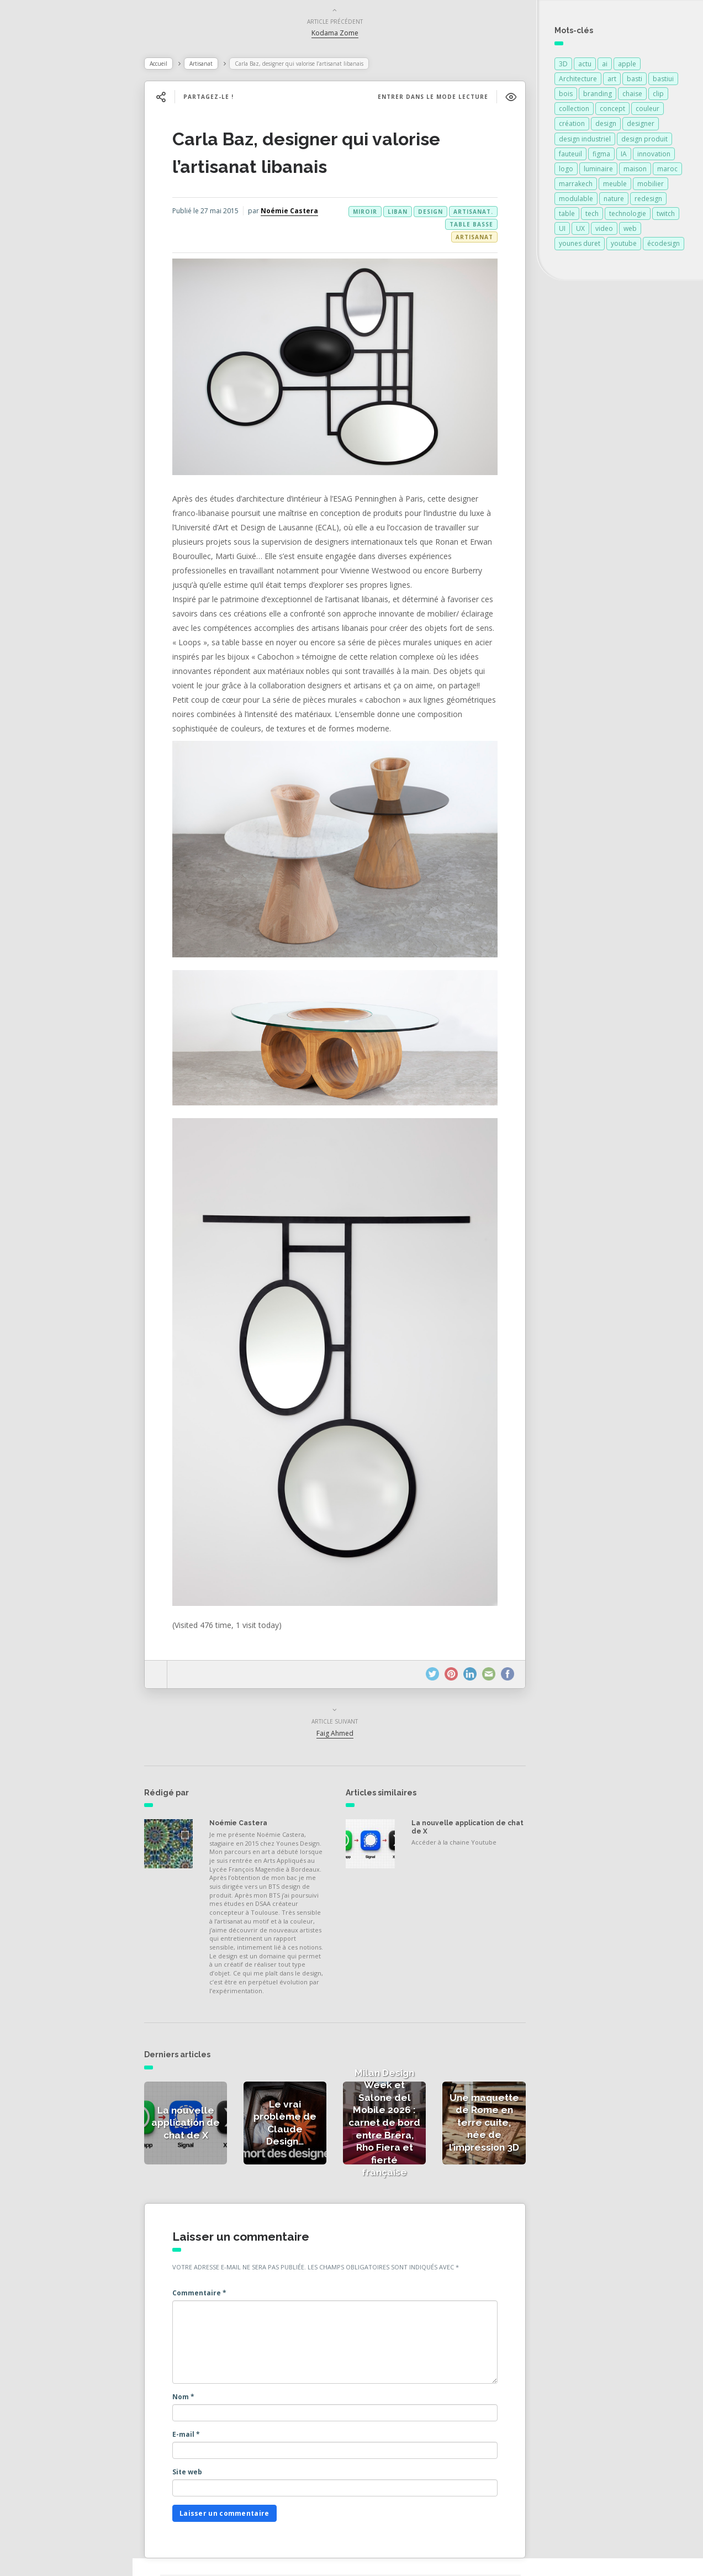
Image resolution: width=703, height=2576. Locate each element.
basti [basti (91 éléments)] (634, 81)
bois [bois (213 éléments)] (566, 96)
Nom (205, 2367)
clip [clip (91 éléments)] (658, 96)
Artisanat (222, 66)
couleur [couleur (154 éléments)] (647, 110)
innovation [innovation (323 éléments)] (653, 156)
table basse (431, 226)
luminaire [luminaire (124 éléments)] (598, 171)
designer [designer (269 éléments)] (640, 125)
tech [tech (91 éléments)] (592, 215)
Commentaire (221, 2263)
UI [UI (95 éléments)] (562, 230)
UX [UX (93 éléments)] (580, 230)
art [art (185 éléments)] (611, 81)
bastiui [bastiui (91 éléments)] (663, 81)
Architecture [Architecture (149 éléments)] (578, 81)
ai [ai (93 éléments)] (604, 66)
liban (393, 214)
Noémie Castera (244, 222)
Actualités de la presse (68, 163)
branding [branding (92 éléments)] (597, 96)
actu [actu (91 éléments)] (584, 66)
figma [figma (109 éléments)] (601, 156)
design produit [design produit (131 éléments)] (644, 141)
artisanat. (468, 214)
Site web (209, 2442)
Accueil (180, 66)
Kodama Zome (343, 35)
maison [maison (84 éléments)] (635, 171)
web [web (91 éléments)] (630, 230)
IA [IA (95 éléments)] (624, 156)
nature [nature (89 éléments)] (614, 201)
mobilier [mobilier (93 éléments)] (650, 186)
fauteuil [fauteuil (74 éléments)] (570, 156)
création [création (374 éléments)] (572, 125)
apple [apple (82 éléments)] (627, 66)
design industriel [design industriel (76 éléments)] (585, 141)
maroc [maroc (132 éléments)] (667, 171)
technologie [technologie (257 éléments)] (627, 215)
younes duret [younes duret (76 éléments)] (579, 245)
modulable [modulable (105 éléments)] (576, 201)
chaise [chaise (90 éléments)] (632, 96)
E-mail (207, 2404)
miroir (476, 226)
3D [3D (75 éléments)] (563, 66)
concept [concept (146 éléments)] (612, 110)
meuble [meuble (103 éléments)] (615, 186)
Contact (38, 284)
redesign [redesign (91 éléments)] (648, 201)
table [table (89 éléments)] (567, 215)
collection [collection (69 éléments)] (574, 110)
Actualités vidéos (56, 212)
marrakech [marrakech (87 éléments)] (576, 186)
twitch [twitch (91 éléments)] (666, 215)
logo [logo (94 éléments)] (566, 171)
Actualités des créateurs (71, 188)
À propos (41, 261)
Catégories (44, 236)
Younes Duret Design (305, 2555)
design (425, 214)
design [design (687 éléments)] (605, 125)
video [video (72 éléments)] (604, 230)
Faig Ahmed (343, 1692)
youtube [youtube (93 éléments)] (624, 245)
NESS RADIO (47, 309)
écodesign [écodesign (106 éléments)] (663, 245)
